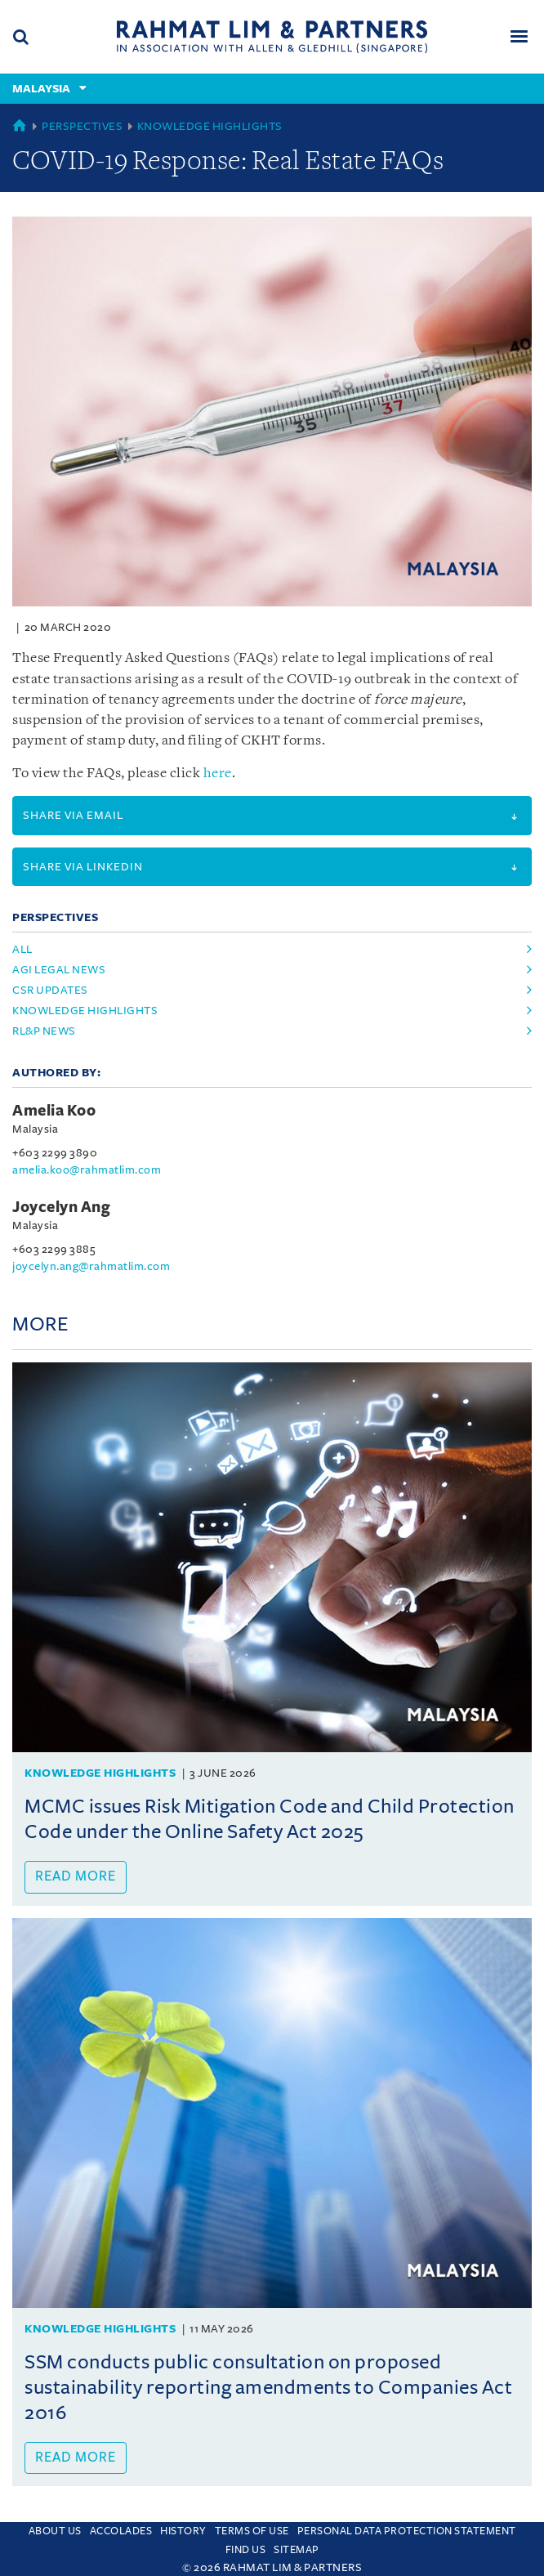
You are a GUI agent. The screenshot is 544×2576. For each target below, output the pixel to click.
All (22, 949)
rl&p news (44, 1031)
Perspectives (82, 126)
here (217, 773)
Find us (245, 2550)
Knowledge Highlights (210, 126)
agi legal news (58, 970)
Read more (75, 1876)
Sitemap (296, 2550)
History (183, 2531)
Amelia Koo (54, 1110)
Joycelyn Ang (61, 1207)
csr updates (50, 990)
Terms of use (252, 2531)
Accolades (121, 2531)
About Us (55, 2531)
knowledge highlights (85, 1010)
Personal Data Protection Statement (406, 2531)
